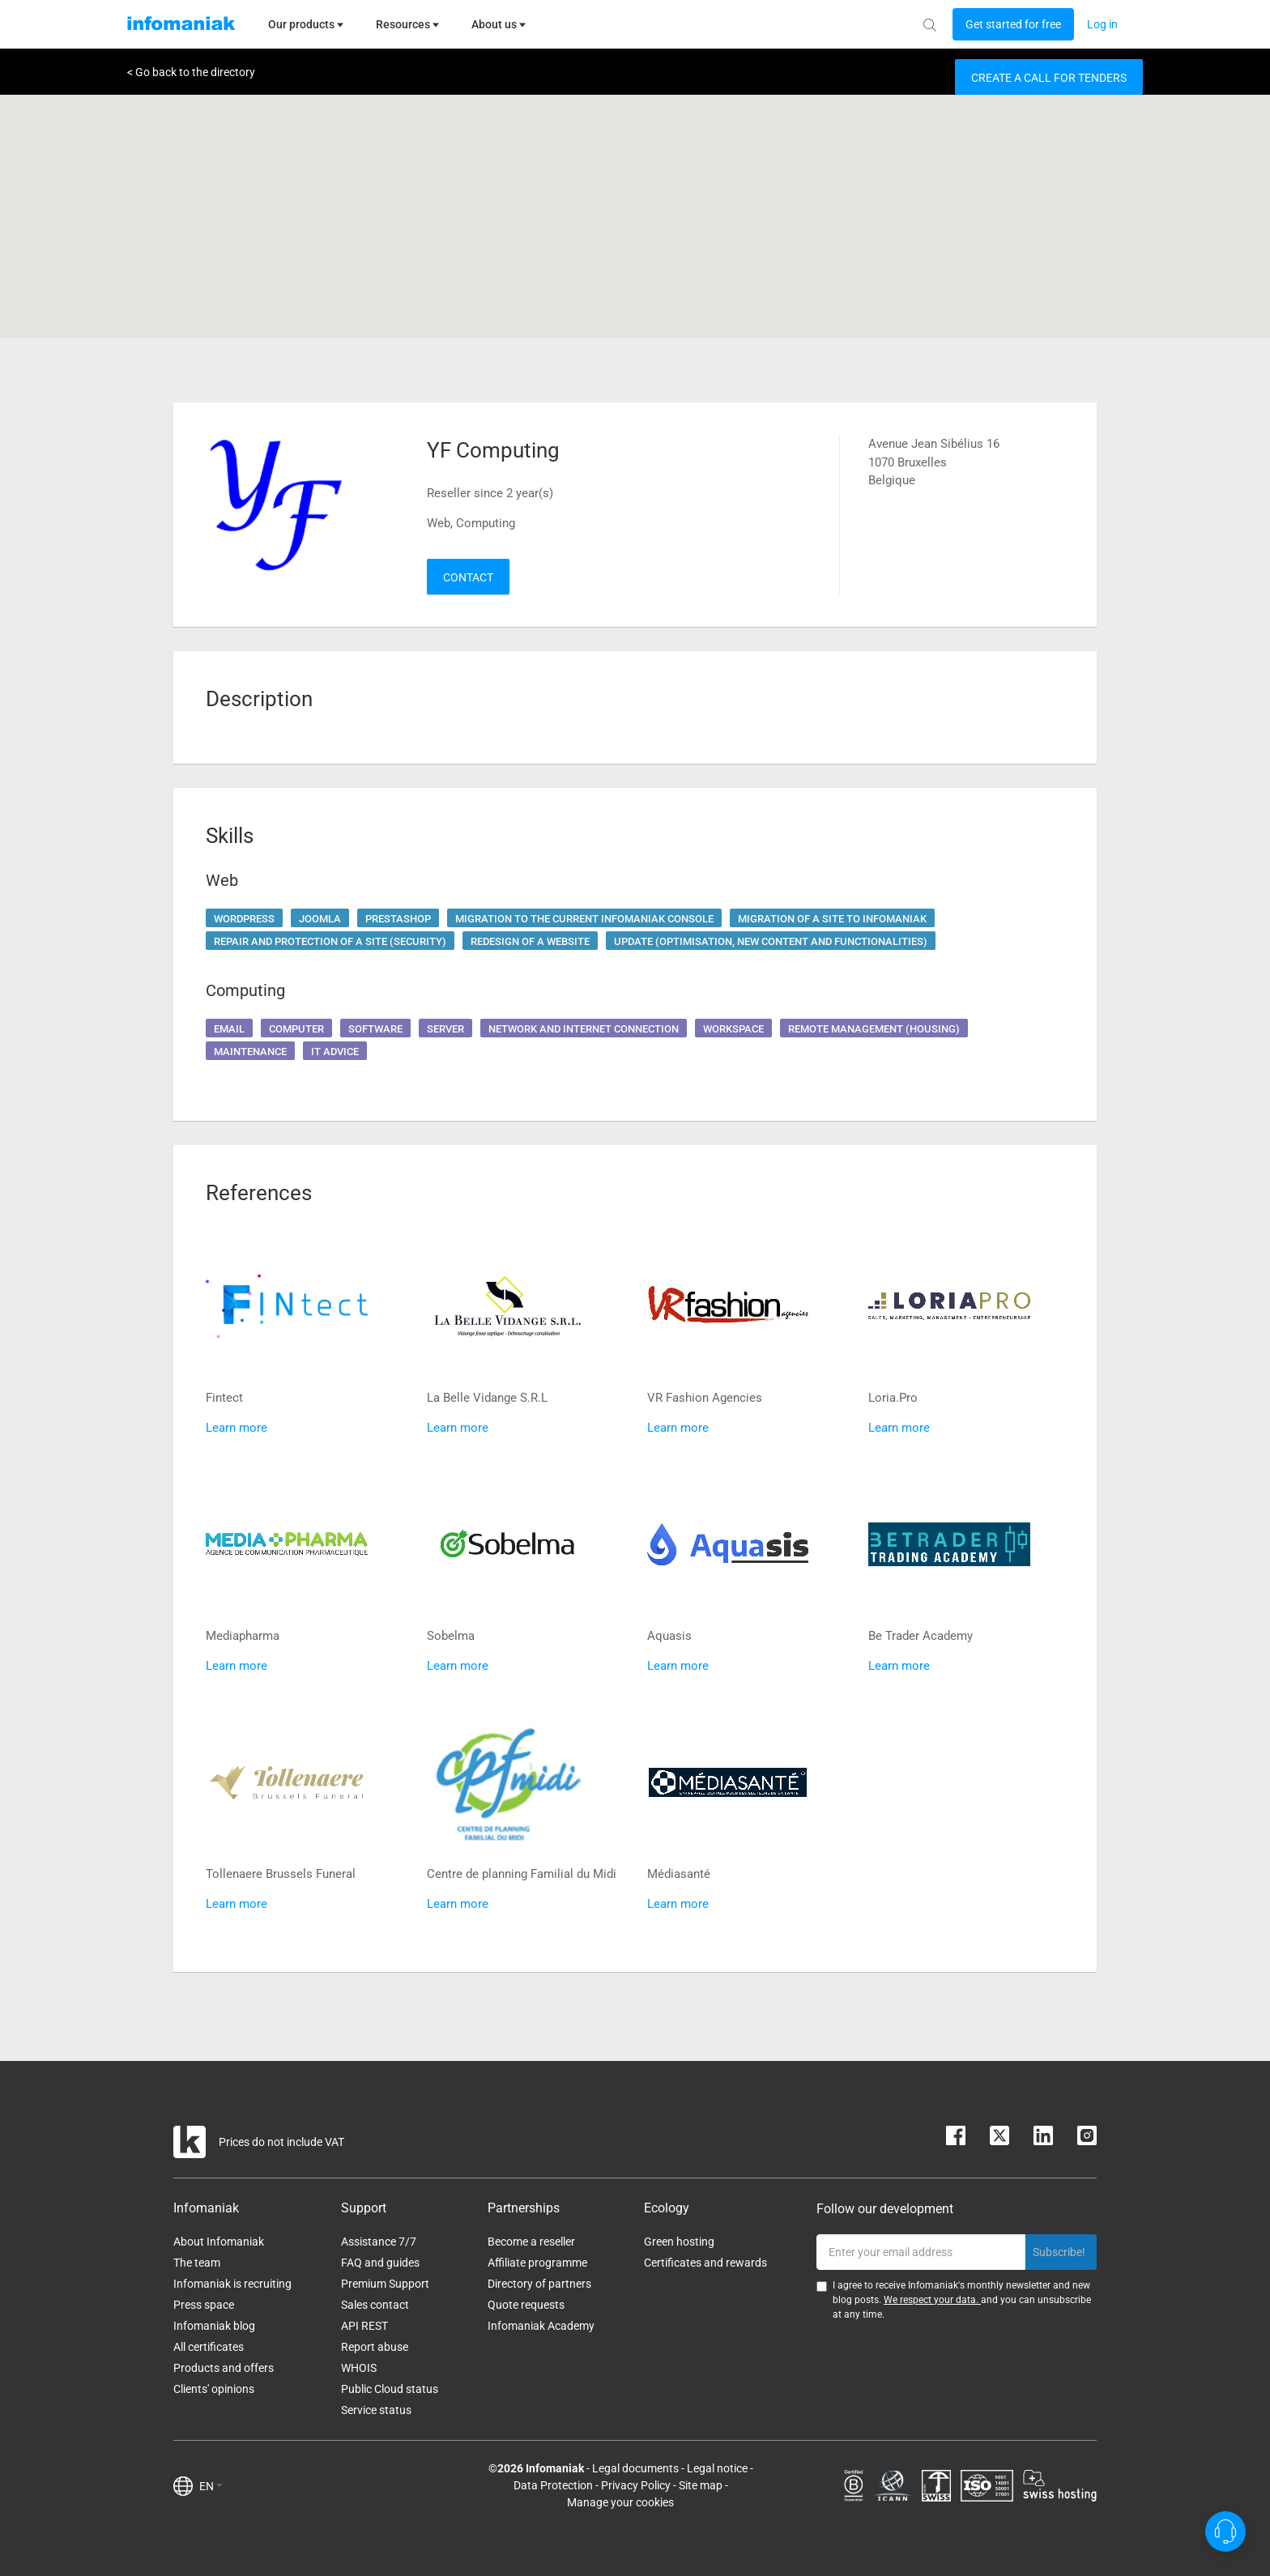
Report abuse (374, 2346)
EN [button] (211, 2486)
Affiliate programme (537, 2262)
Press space (203, 2304)
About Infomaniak (218, 2241)
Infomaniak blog (214, 2325)
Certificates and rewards (705, 2262)
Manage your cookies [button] (620, 2502)
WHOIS (359, 2367)
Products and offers (223, 2367)
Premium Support (385, 2283)
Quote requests (526, 2304)
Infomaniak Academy (541, 2325)
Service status (376, 2410)
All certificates (208, 2346)
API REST (364, 2325)
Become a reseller (531, 2241)
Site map (700, 2485)
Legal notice (717, 2468)
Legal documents (635, 2468)
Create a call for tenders (1049, 77)
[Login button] (1013, 24)
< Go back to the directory (191, 72)
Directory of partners (539, 2283)
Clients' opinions (213, 2388)
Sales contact (375, 2304)
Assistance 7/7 (378, 2241)
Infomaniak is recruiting (232, 2283)
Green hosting (679, 2241)
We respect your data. (932, 2300)
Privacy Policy (636, 2485)
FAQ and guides (380, 2262)
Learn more (236, 1427)
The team (196, 2262)
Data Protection (553, 2485)
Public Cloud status (389, 2388)
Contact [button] (468, 577)
